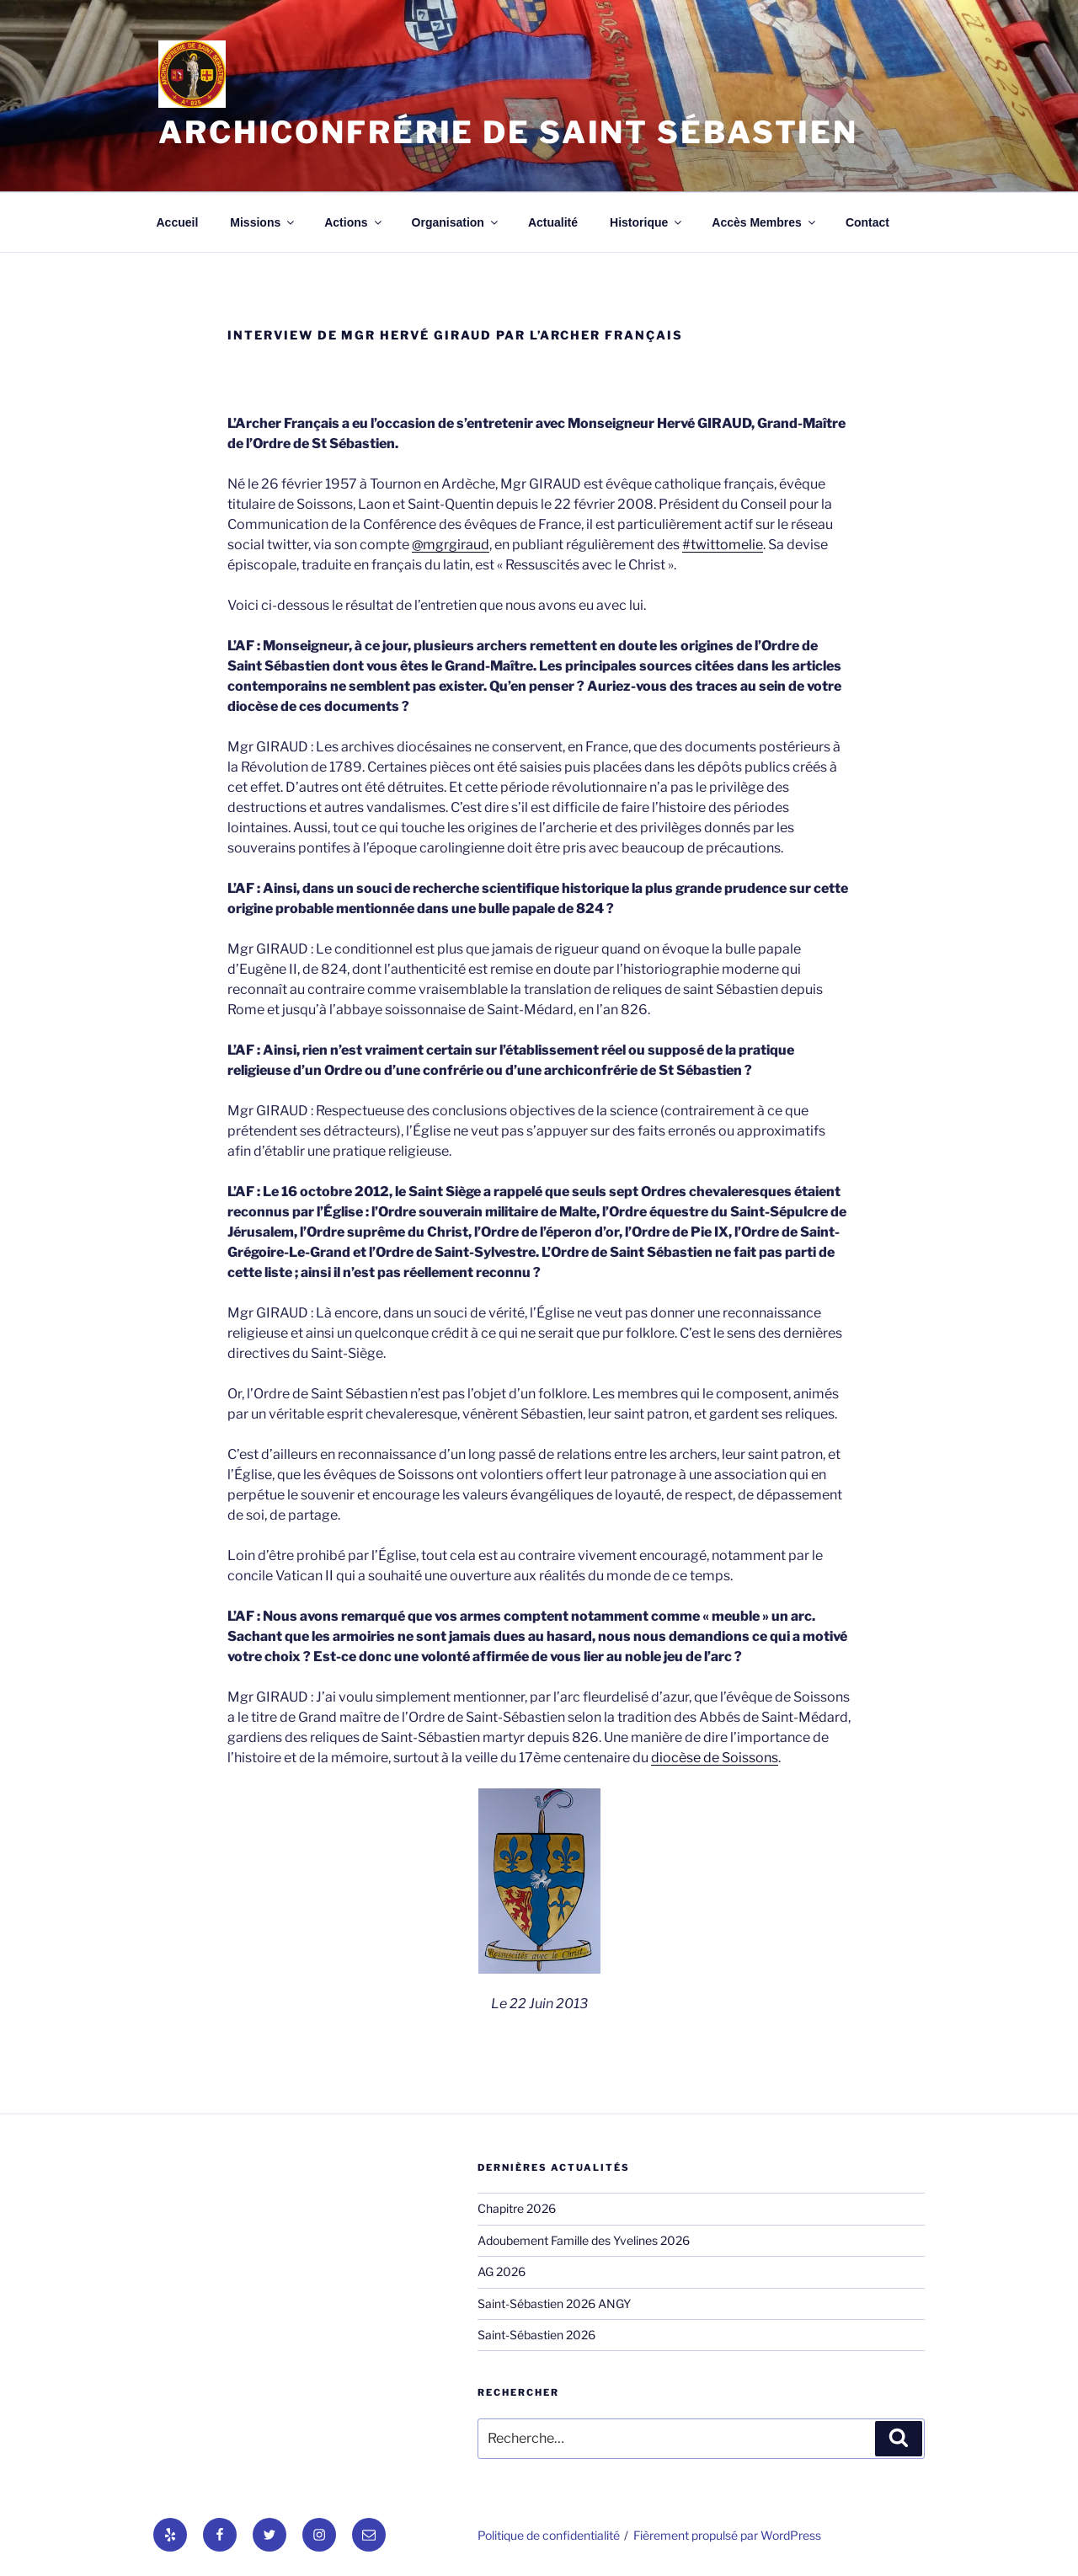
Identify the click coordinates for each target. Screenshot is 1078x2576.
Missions (263, 222)
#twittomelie (722, 545)
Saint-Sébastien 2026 (536, 2334)
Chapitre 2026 (517, 2208)
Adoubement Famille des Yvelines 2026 (584, 2240)
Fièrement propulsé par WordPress (727, 2535)
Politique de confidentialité (549, 2535)
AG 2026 (502, 2271)
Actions (353, 222)
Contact (867, 222)
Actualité (553, 222)
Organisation (456, 222)
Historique (647, 222)
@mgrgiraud (450, 545)
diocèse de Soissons (714, 1758)
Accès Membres (765, 222)
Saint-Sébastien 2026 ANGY (554, 2303)
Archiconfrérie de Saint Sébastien (508, 132)
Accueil (178, 222)
